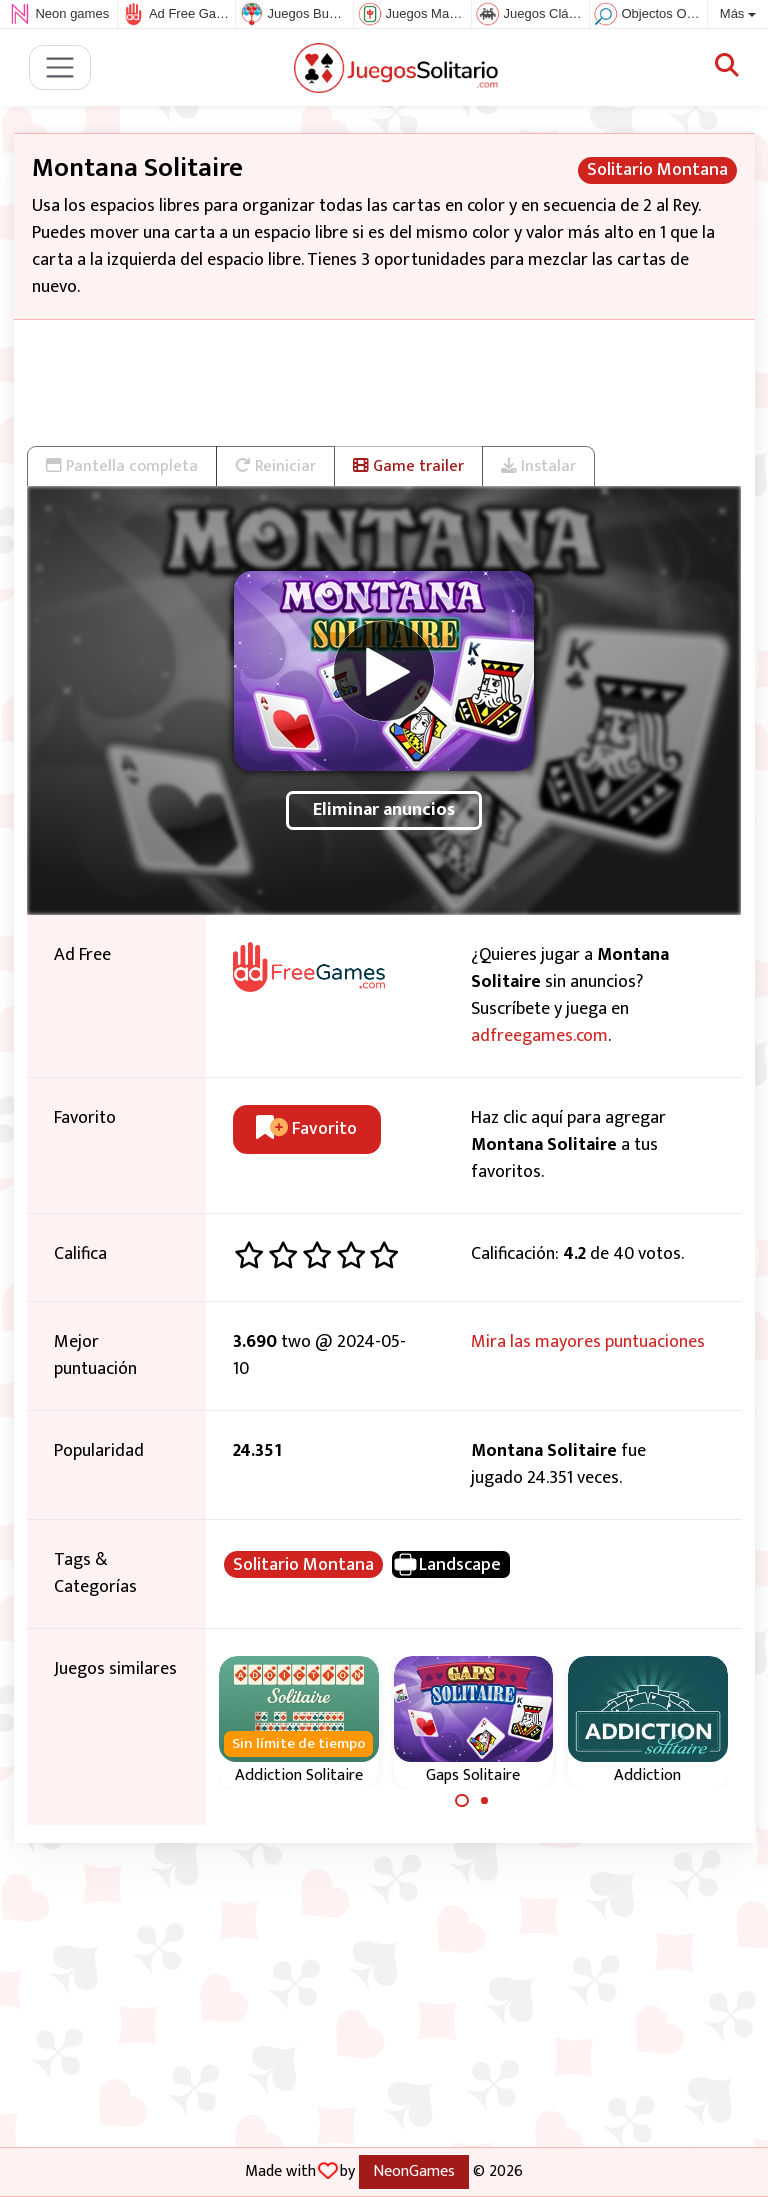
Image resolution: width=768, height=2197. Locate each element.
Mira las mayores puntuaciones (588, 1342)
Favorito (306, 1129)
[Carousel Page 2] (485, 1801)
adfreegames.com (539, 1036)
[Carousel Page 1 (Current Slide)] (462, 1801)
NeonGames (414, 2171)
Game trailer (408, 466)
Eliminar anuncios (384, 810)
